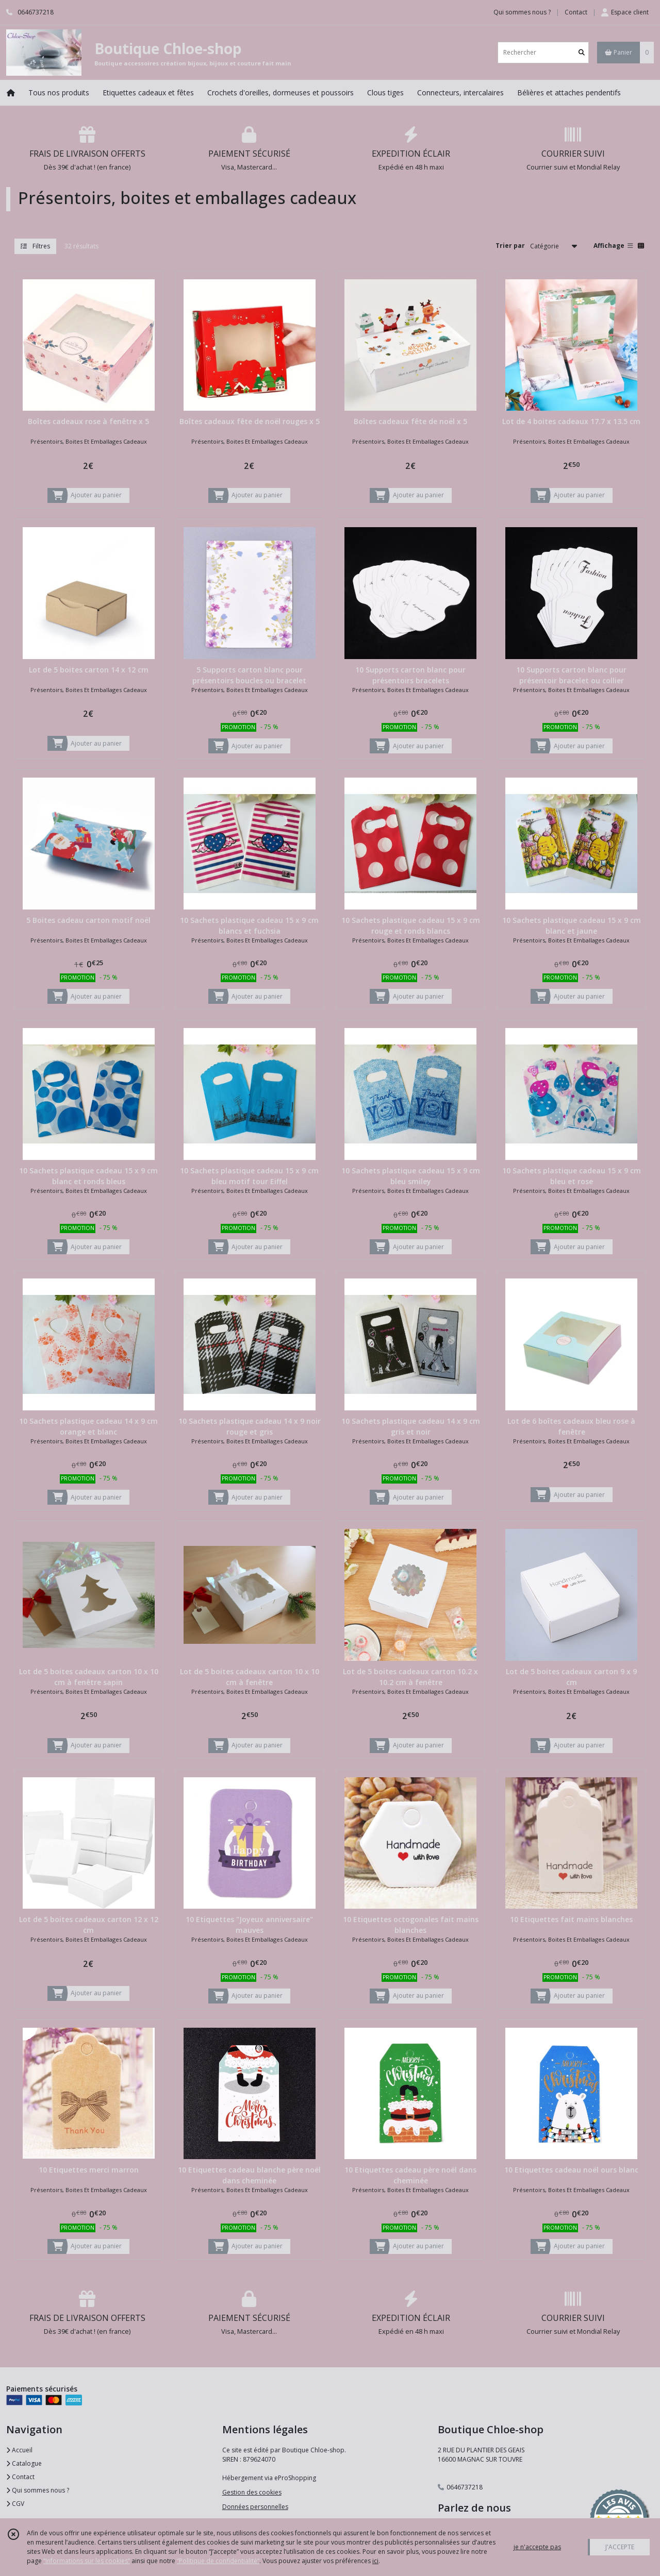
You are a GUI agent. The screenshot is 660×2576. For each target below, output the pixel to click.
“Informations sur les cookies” (86, 2560)
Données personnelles (255, 2506)
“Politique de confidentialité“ (218, 2560)
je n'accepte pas (537, 2547)
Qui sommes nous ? (37, 2490)
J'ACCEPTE (619, 2547)
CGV (15, 2503)
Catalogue (24, 2463)
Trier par (510, 245)
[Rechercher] (581, 52)
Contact (576, 12)
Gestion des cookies (252, 2492)
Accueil (19, 2450)
